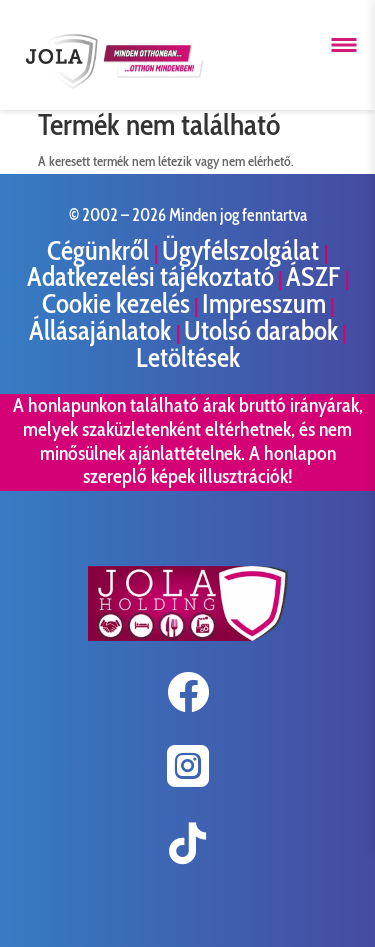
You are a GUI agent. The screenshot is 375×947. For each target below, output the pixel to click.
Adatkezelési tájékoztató (150, 276)
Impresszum (264, 303)
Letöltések (188, 357)
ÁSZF (315, 276)
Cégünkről (100, 250)
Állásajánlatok (102, 330)
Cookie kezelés (116, 303)
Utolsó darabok (261, 330)
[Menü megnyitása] (344, 45)
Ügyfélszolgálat (243, 250)
